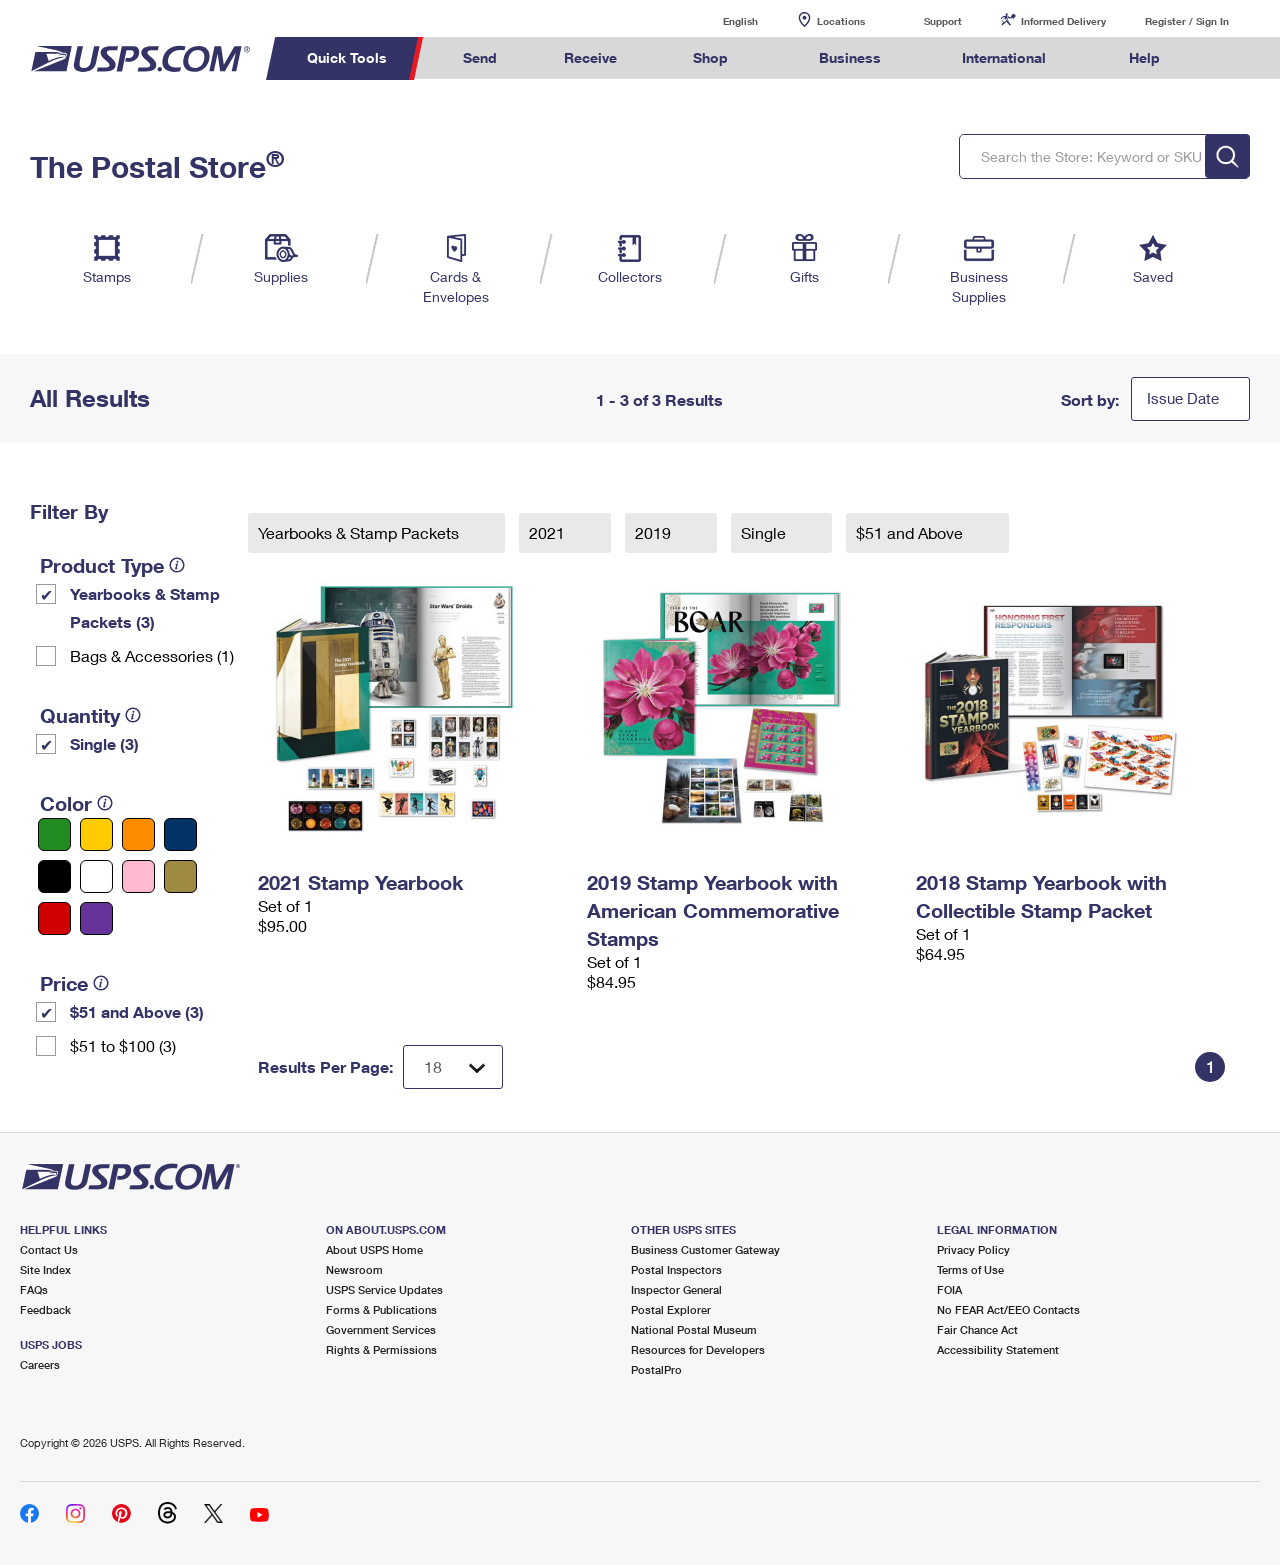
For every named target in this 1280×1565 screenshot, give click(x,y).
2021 (549, 532)
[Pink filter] (138, 876)
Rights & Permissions (381, 1349)
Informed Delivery (1063, 21)
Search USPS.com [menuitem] (1231, 58)
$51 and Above (911, 532)
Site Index (45, 1269)
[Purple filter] (96, 918)
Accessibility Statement (998, 1349)
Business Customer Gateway (705, 1249)
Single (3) (104, 743)
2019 (655, 532)
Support (943, 21)
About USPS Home (374, 1249)
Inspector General (676, 1289)
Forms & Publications (381, 1309)
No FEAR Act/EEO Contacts (1008, 1309)
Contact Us (49, 1249)
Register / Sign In (1187, 21)
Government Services (381, 1329)
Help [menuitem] (1144, 57)
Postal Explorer (671, 1309)
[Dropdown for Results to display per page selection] (453, 1067)
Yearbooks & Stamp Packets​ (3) (145, 607)
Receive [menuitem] (590, 57)
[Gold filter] (180, 876)
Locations (841, 21)
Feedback (45, 1309)
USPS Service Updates (384, 1289)
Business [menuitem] (850, 57)
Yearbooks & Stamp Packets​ (360, 532)
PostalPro (656, 1369)
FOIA (949, 1289)
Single (765, 532)
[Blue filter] (180, 834)
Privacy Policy (973, 1249)
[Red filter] (54, 918)
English (720, 20)
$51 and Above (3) (137, 1011)
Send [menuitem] (480, 57)
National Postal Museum (694, 1329)
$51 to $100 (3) (123, 1045)
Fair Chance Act (977, 1329)
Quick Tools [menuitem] (347, 57)
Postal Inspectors (676, 1269)
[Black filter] (54, 876)
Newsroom (354, 1269)
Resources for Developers (698, 1349)
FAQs (34, 1289)
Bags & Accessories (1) (152, 655)
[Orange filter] (138, 834)
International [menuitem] (1004, 57)
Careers (40, 1364)
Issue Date (1183, 398)
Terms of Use (970, 1269)
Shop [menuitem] (710, 57)
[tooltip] (177, 565)
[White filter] (96, 876)
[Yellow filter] (96, 834)
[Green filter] (54, 834)
